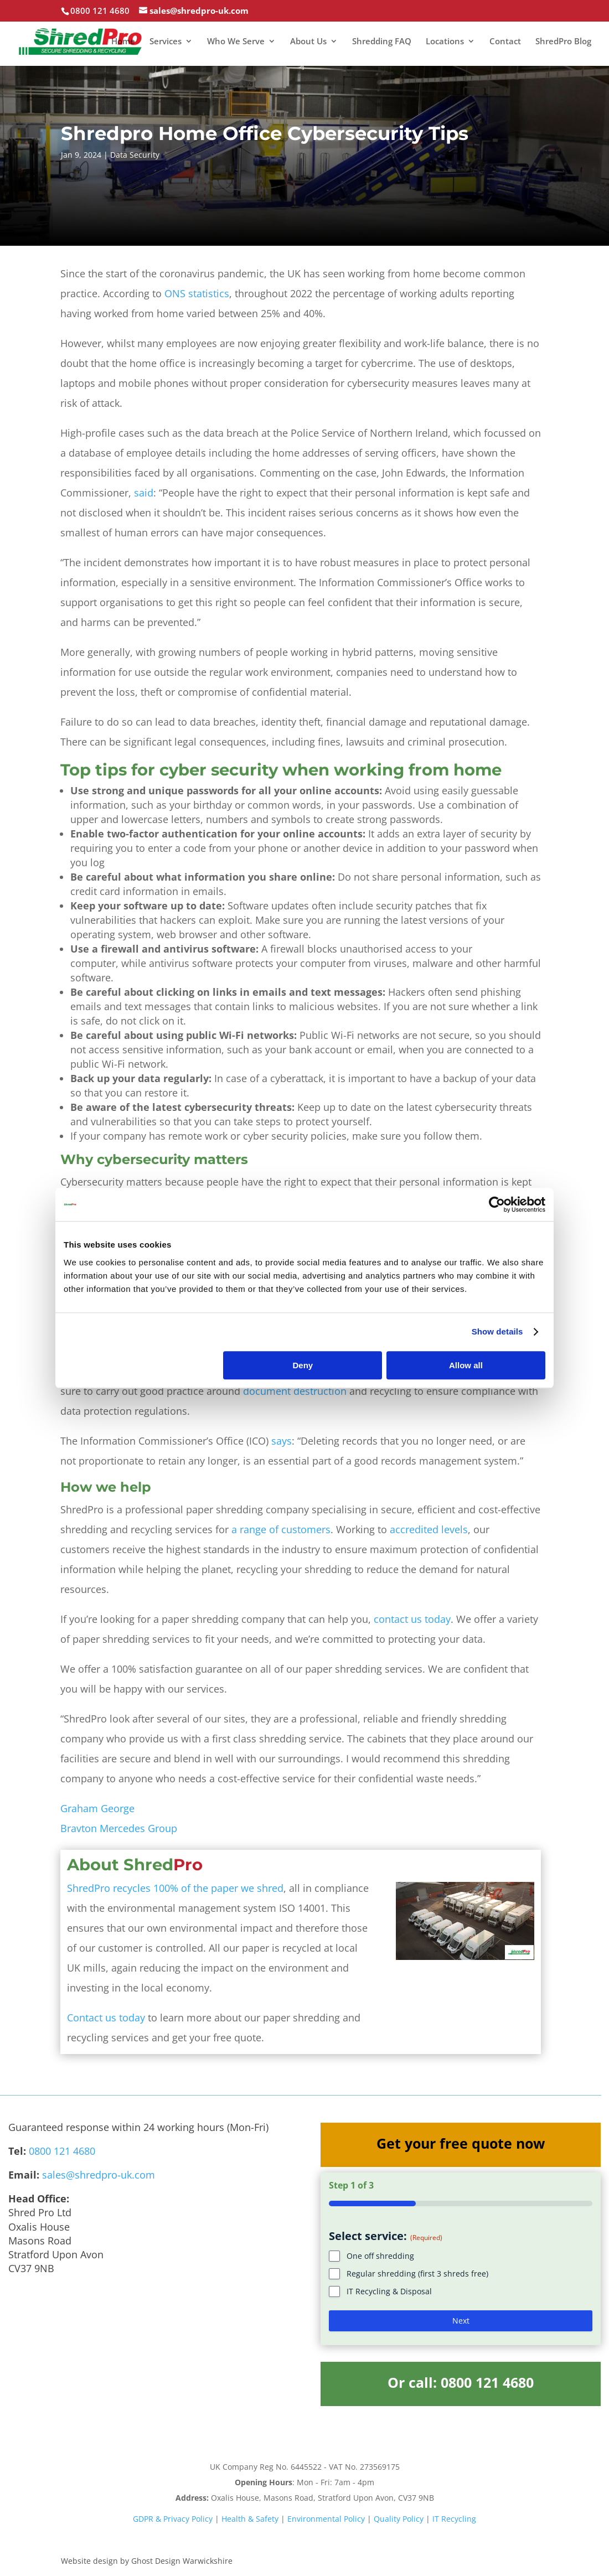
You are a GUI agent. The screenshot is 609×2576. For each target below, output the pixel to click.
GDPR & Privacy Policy (173, 2518)
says (281, 1440)
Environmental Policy (326, 2518)
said (143, 492)
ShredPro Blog (563, 42)
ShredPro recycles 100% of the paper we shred (175, 1888)
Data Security (134, 154)
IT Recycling (454, 2518)
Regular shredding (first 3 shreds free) (417, 2273)
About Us (308, 42)
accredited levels (429, 1529)
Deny (303, 1365)
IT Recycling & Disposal (389, 2291)
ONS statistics (196, 293)
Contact (505, 42)
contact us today (412, 1619)
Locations (445, 42)
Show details (497, 1331)
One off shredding (380, 2256)
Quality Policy (399, 2518)
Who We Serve (236, 42)
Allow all (466, 1365)
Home (123, 42)
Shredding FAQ (381, 42)
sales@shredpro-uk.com (98, 2174)
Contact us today (106, 2017)
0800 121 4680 (62, 2151)
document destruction (295, 1391)
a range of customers (281, 1529)
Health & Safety (249, 2518)
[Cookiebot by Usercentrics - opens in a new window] (496, 1204)
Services (165, 42)
